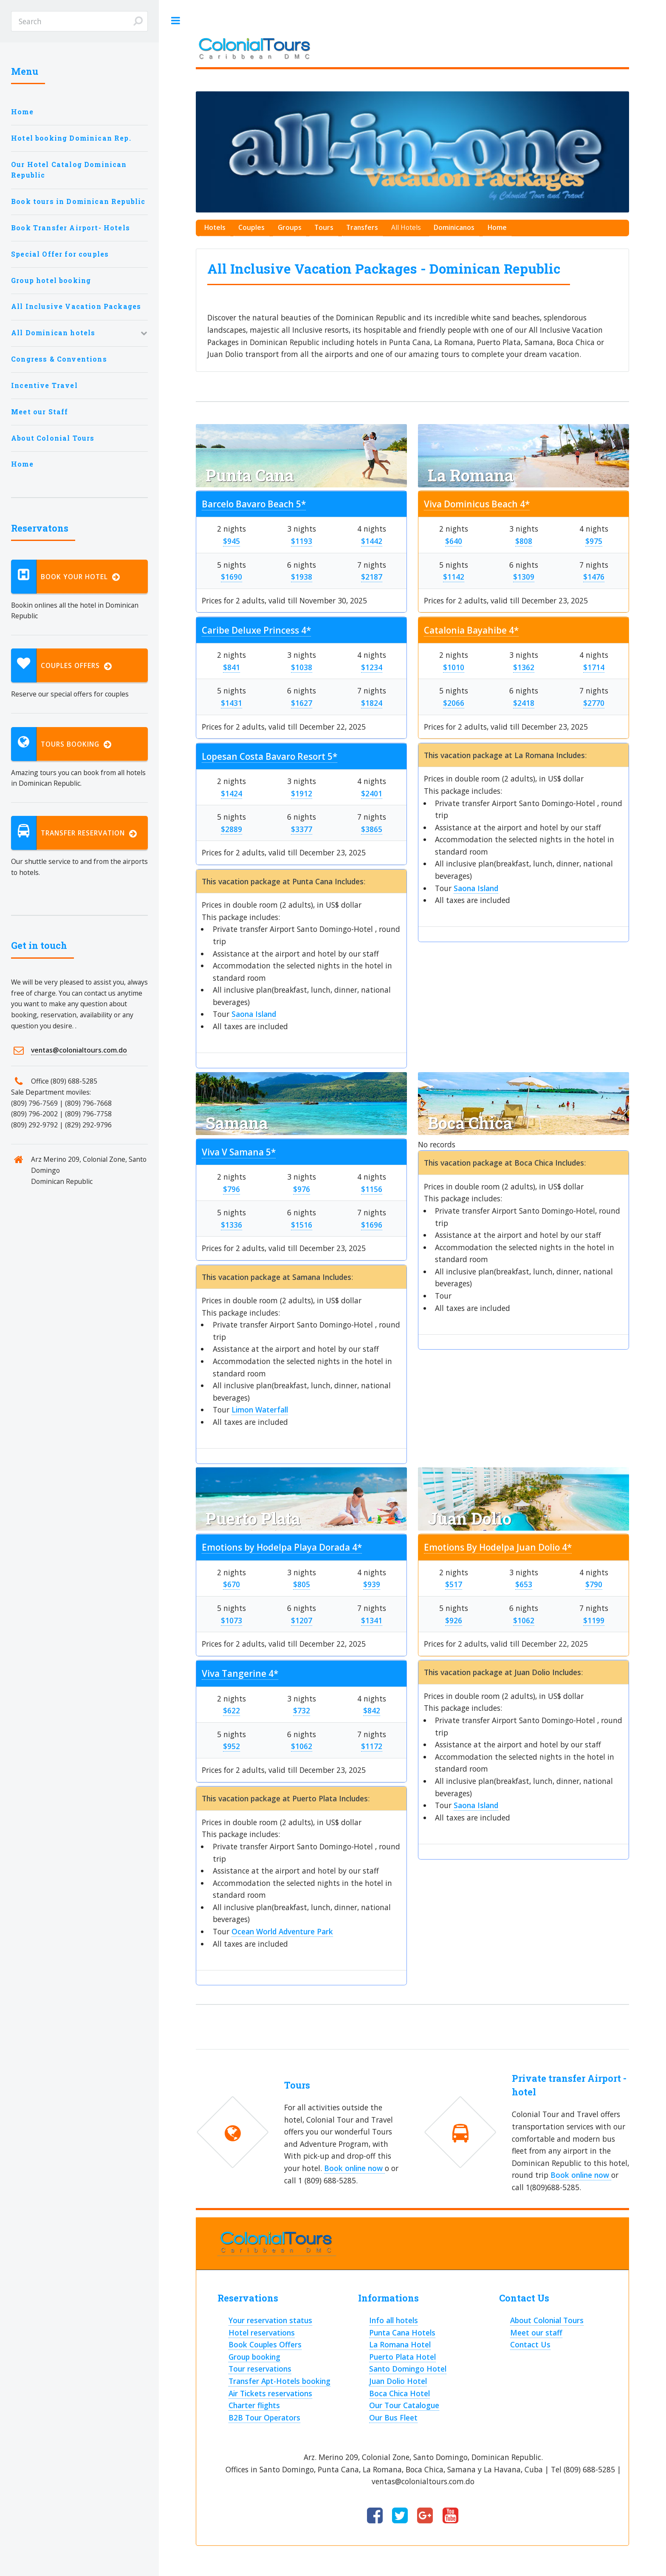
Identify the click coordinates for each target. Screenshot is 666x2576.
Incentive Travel (44, 385)
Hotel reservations (262, 2332)
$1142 (453, 577)
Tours (323, 227)
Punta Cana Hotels (402, 2332)
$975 (593, 541)
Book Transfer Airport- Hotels (70, 228)
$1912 (301, 793)
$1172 (371, 1746)
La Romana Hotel (400, 2344)
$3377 (301, 829)
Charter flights (254, 2405)
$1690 (231, 577)
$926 (453, 1620)
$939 (371, 1584)
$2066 (453, 703)
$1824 (371, 703)
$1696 (371, 1225)
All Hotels (406, 227)
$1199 (593, 1620)
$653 (523, 1584)
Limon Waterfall (259, 1409)
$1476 (593, 577)
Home (22, 112)
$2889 (231, 829)
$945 (231, 541)
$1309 (523, 577)
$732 (301, 1710)
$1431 (231, 703)
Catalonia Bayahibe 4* (471, 630)
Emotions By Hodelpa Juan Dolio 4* (498, 1547)
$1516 (301, 1225)
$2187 (371, 577)
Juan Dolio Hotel (398, 2381)
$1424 (231, 793)
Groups (290, 227)
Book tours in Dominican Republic (78, 201)
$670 (231, 1584)
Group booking (254, 2357)
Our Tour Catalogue (404, 2405)
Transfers (362, 227)
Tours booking (61, 744)
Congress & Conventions (59, 359)
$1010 (453, 667)
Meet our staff (536, 2332)
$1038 (301, 667)
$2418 (523, 703)
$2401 (371, 793)
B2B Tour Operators (264, 2417)
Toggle (175, 21)
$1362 (523, 667)
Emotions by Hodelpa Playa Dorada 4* (282, 1547)
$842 (371, 1710)
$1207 (301, 1620)
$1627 (301, 703)
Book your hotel (65, 577)
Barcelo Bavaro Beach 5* (254, 504)
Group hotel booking (51, 280)
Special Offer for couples (60, 254)
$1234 (371, 667)
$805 (301, 1584)
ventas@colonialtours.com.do (79, 1050)
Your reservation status (270, 2320)
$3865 (371, 829)
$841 (231, 667)
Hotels (215, 227)
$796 (231, 1189)
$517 (453, 1584)
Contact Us (530, 2344)
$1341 (371, 1620)
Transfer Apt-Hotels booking (279, 2381)
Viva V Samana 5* (239, 1152)
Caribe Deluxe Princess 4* (256, 630)
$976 (301, 1189)
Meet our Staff (39, 412)
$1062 (301, 1746)
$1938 (301, 577)
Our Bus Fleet (393, 2417)
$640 (453, 541)
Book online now (354, 2168)
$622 (231, 1710)
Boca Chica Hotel (399, 2393)
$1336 (231, 1225)
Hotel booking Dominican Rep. (71, 138)
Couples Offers (61, 665)
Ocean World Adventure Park (282, 1931)
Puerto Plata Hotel (402, 2357)
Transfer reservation (74, 833)
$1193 (301, 541)
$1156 (371, 1189)
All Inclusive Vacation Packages (76, 306)
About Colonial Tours (52, 438)
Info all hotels (393, 2320)
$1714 (593, 667)
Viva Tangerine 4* (240, 1673)
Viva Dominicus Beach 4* (477, 504)
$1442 (371, 541)
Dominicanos (454, 227)
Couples (251, 227)
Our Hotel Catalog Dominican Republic (69, 170)
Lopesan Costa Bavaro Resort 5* (269, 756)
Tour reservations (260, 2369)
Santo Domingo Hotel (407, 2369)
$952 (231, 1746)
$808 (523, 541)
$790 (593, 1584)
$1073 (231, 1620)
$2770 (593, 703)
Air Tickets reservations (270, 2393)
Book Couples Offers (265, 2344)
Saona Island (253, 1014)
